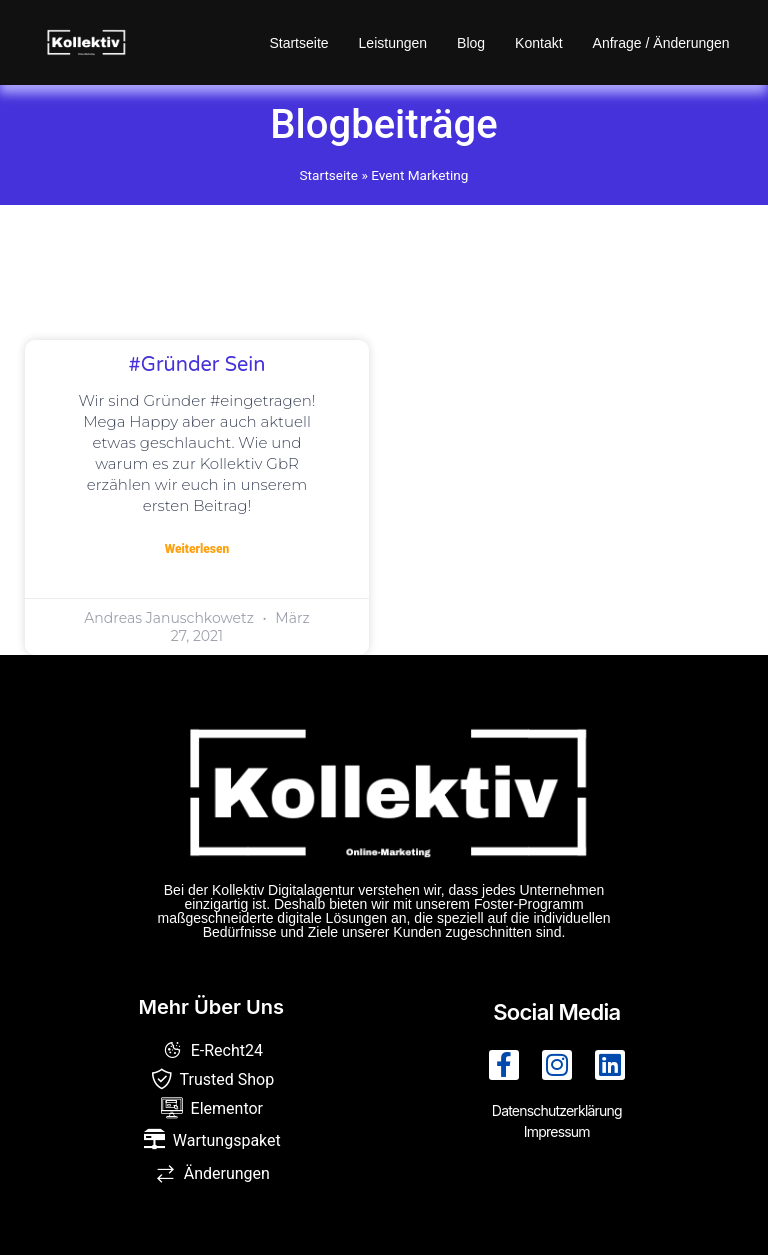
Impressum (557, 1131)
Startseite (298, 43)
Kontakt (538, 43)
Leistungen (393, 43)
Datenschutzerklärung (557, 1110)
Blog (471, 43)
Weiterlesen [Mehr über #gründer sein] (197, 549)
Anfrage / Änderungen (661, 43)
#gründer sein (197, 365)
